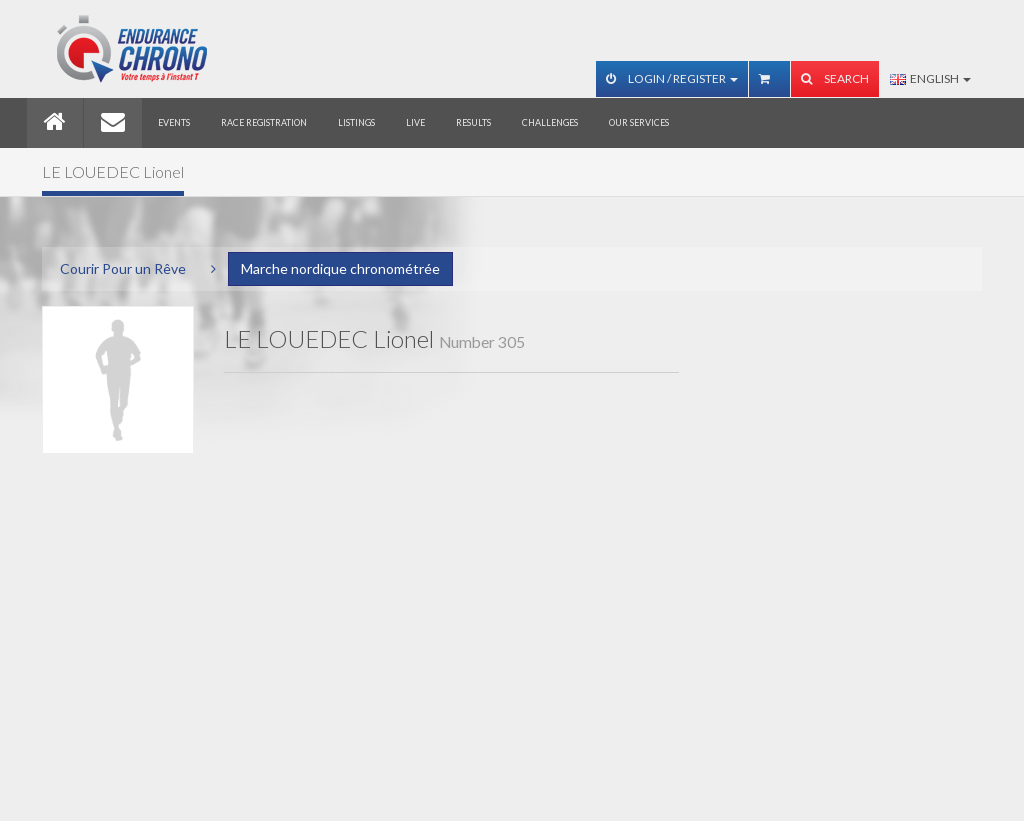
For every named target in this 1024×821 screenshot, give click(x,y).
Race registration (264, 122)
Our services (639, 122)
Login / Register (672, 78)
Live (415, 122)
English (930, 78)
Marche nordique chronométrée (340, 268)
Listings (356, 122)
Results (473, 122)
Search (835, 78)
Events (174, 122)
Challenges (550, 122)
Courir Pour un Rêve (123, 268)
